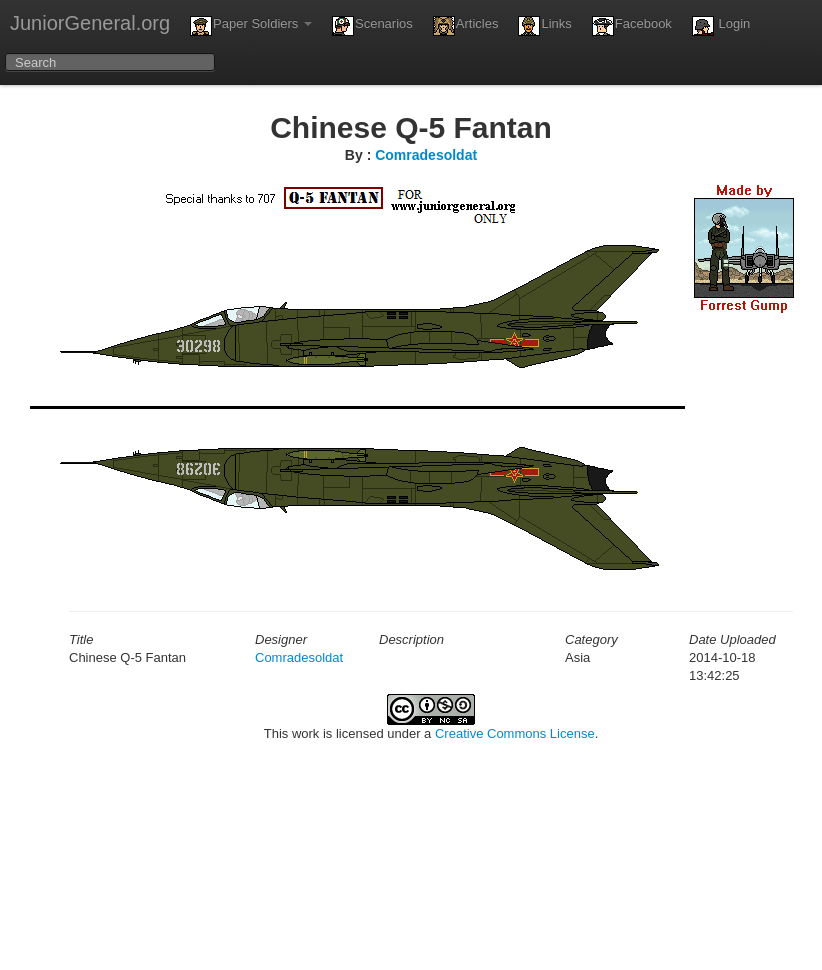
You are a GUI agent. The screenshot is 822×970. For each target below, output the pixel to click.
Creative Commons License (515, 733)
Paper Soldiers (251, 26)
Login (721, 26)
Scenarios (372, 26)
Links (544, 26)
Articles (466, 26)
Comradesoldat (426, 155)
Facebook (632, 26)
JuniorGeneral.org (90, 23)
